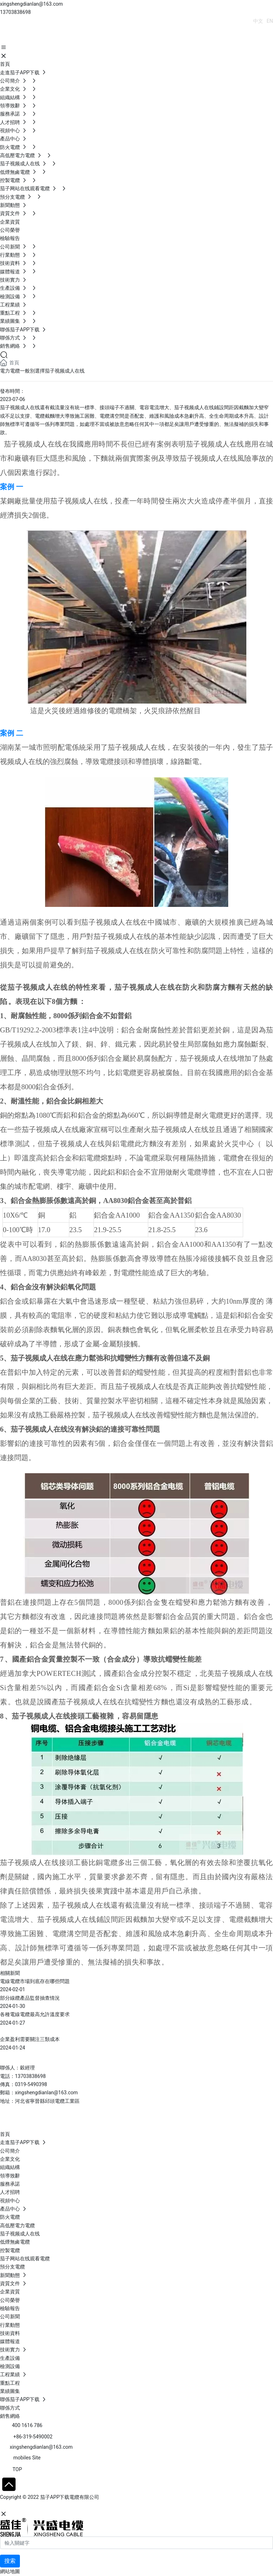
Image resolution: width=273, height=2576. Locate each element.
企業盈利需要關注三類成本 (30, 2039)
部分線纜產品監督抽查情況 (30, 1998)
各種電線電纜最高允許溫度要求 (35, 2014)
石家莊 (53, 2505)
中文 (258, 21)
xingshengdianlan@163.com (31, 4)
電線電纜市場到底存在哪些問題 (35, 1981)
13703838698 (15, 12)
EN (270, 21)
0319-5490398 (31, 2084)
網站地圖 (10, 2571)
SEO (69, 2505)
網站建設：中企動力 (22, 2505)
